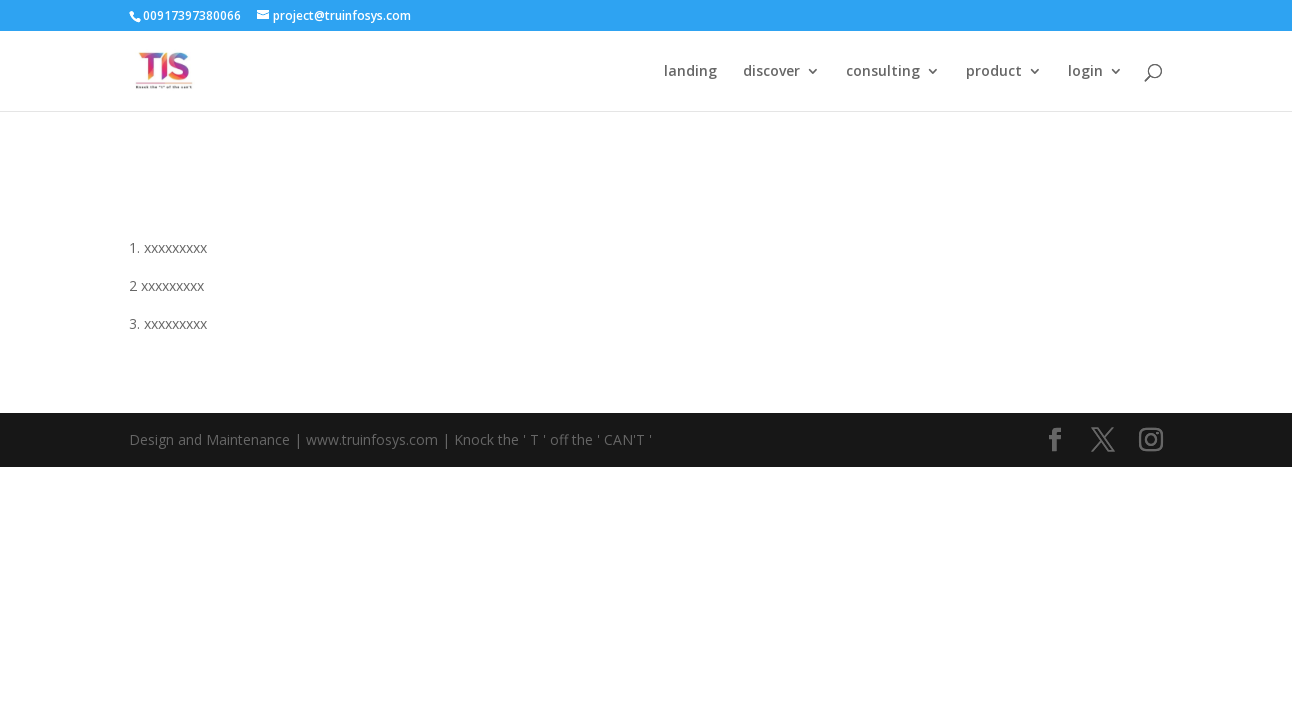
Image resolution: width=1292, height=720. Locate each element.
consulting (883, 72)
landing (690, 72)
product (994, 72)
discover (771, 72)
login (1085, 72)
